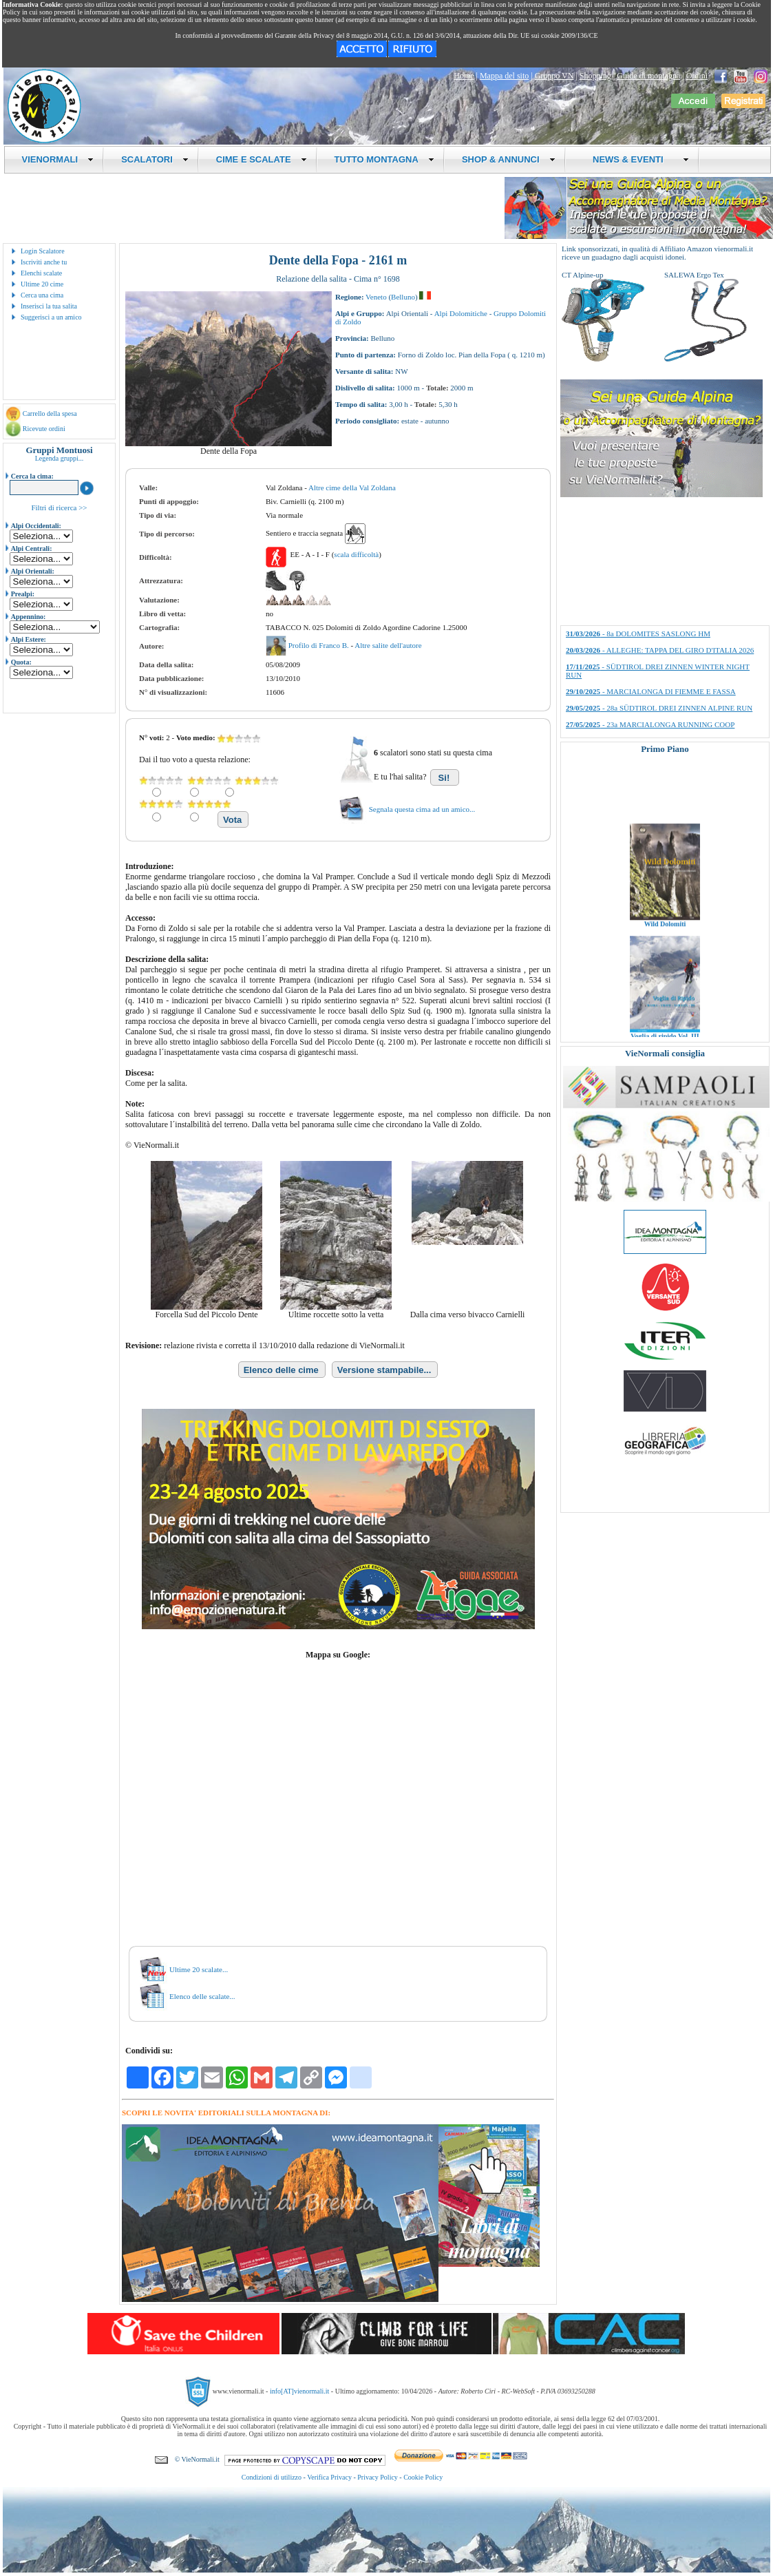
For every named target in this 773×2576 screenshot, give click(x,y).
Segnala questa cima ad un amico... (422, 809)
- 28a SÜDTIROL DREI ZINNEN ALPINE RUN (659, 708)
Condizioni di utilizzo (271, 2477)
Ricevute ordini (44, 428)
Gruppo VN (554, 76)
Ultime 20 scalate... (198, 1969)
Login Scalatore (43, 251)
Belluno (403, 297)
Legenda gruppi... (59, 458)
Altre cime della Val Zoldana (352, 487)
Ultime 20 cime (42, 284)
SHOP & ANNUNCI (508, 159)
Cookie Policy (423, 2477)
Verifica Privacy (329, 2477)
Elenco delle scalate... (202, 1996)
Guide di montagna (648, 76)
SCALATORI (155, 159)
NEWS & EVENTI (636, 159)
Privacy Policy (377, 2477)
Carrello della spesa (50, 413)
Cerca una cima (42, 295)
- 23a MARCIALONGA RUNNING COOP (650, 724)
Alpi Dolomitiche (460, 313)
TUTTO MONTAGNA (384, 159)
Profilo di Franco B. (319, 645)
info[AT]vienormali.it (299, 2391)
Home (464, 76)
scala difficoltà (356, 554)
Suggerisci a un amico (51, 317)
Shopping (595, 76)
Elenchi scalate (41, 273)
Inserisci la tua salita (49, 306)
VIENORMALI (58, 159)
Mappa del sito (504, 76)
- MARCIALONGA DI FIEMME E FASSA (651, 691)
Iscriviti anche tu (44, 262)
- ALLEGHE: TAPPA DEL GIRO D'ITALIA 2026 (660, 650)
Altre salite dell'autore (387, 645)
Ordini (697, 76)
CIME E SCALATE (261, 159)
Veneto (376, 297)
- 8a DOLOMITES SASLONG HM (638, 633)
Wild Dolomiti (665, 935)
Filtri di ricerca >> (59, 507)
